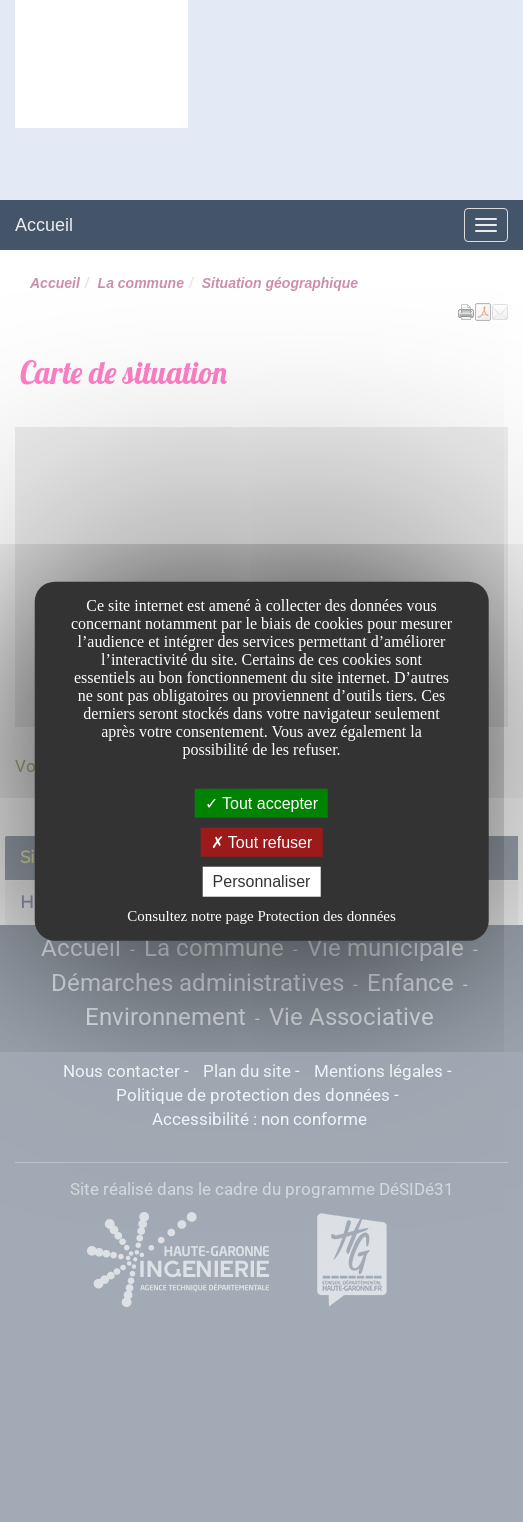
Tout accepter (261, 803)
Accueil (44, 225)
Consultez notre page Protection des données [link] (261, 915)
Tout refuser (262, 842)
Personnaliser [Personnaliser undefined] (262, 881)
